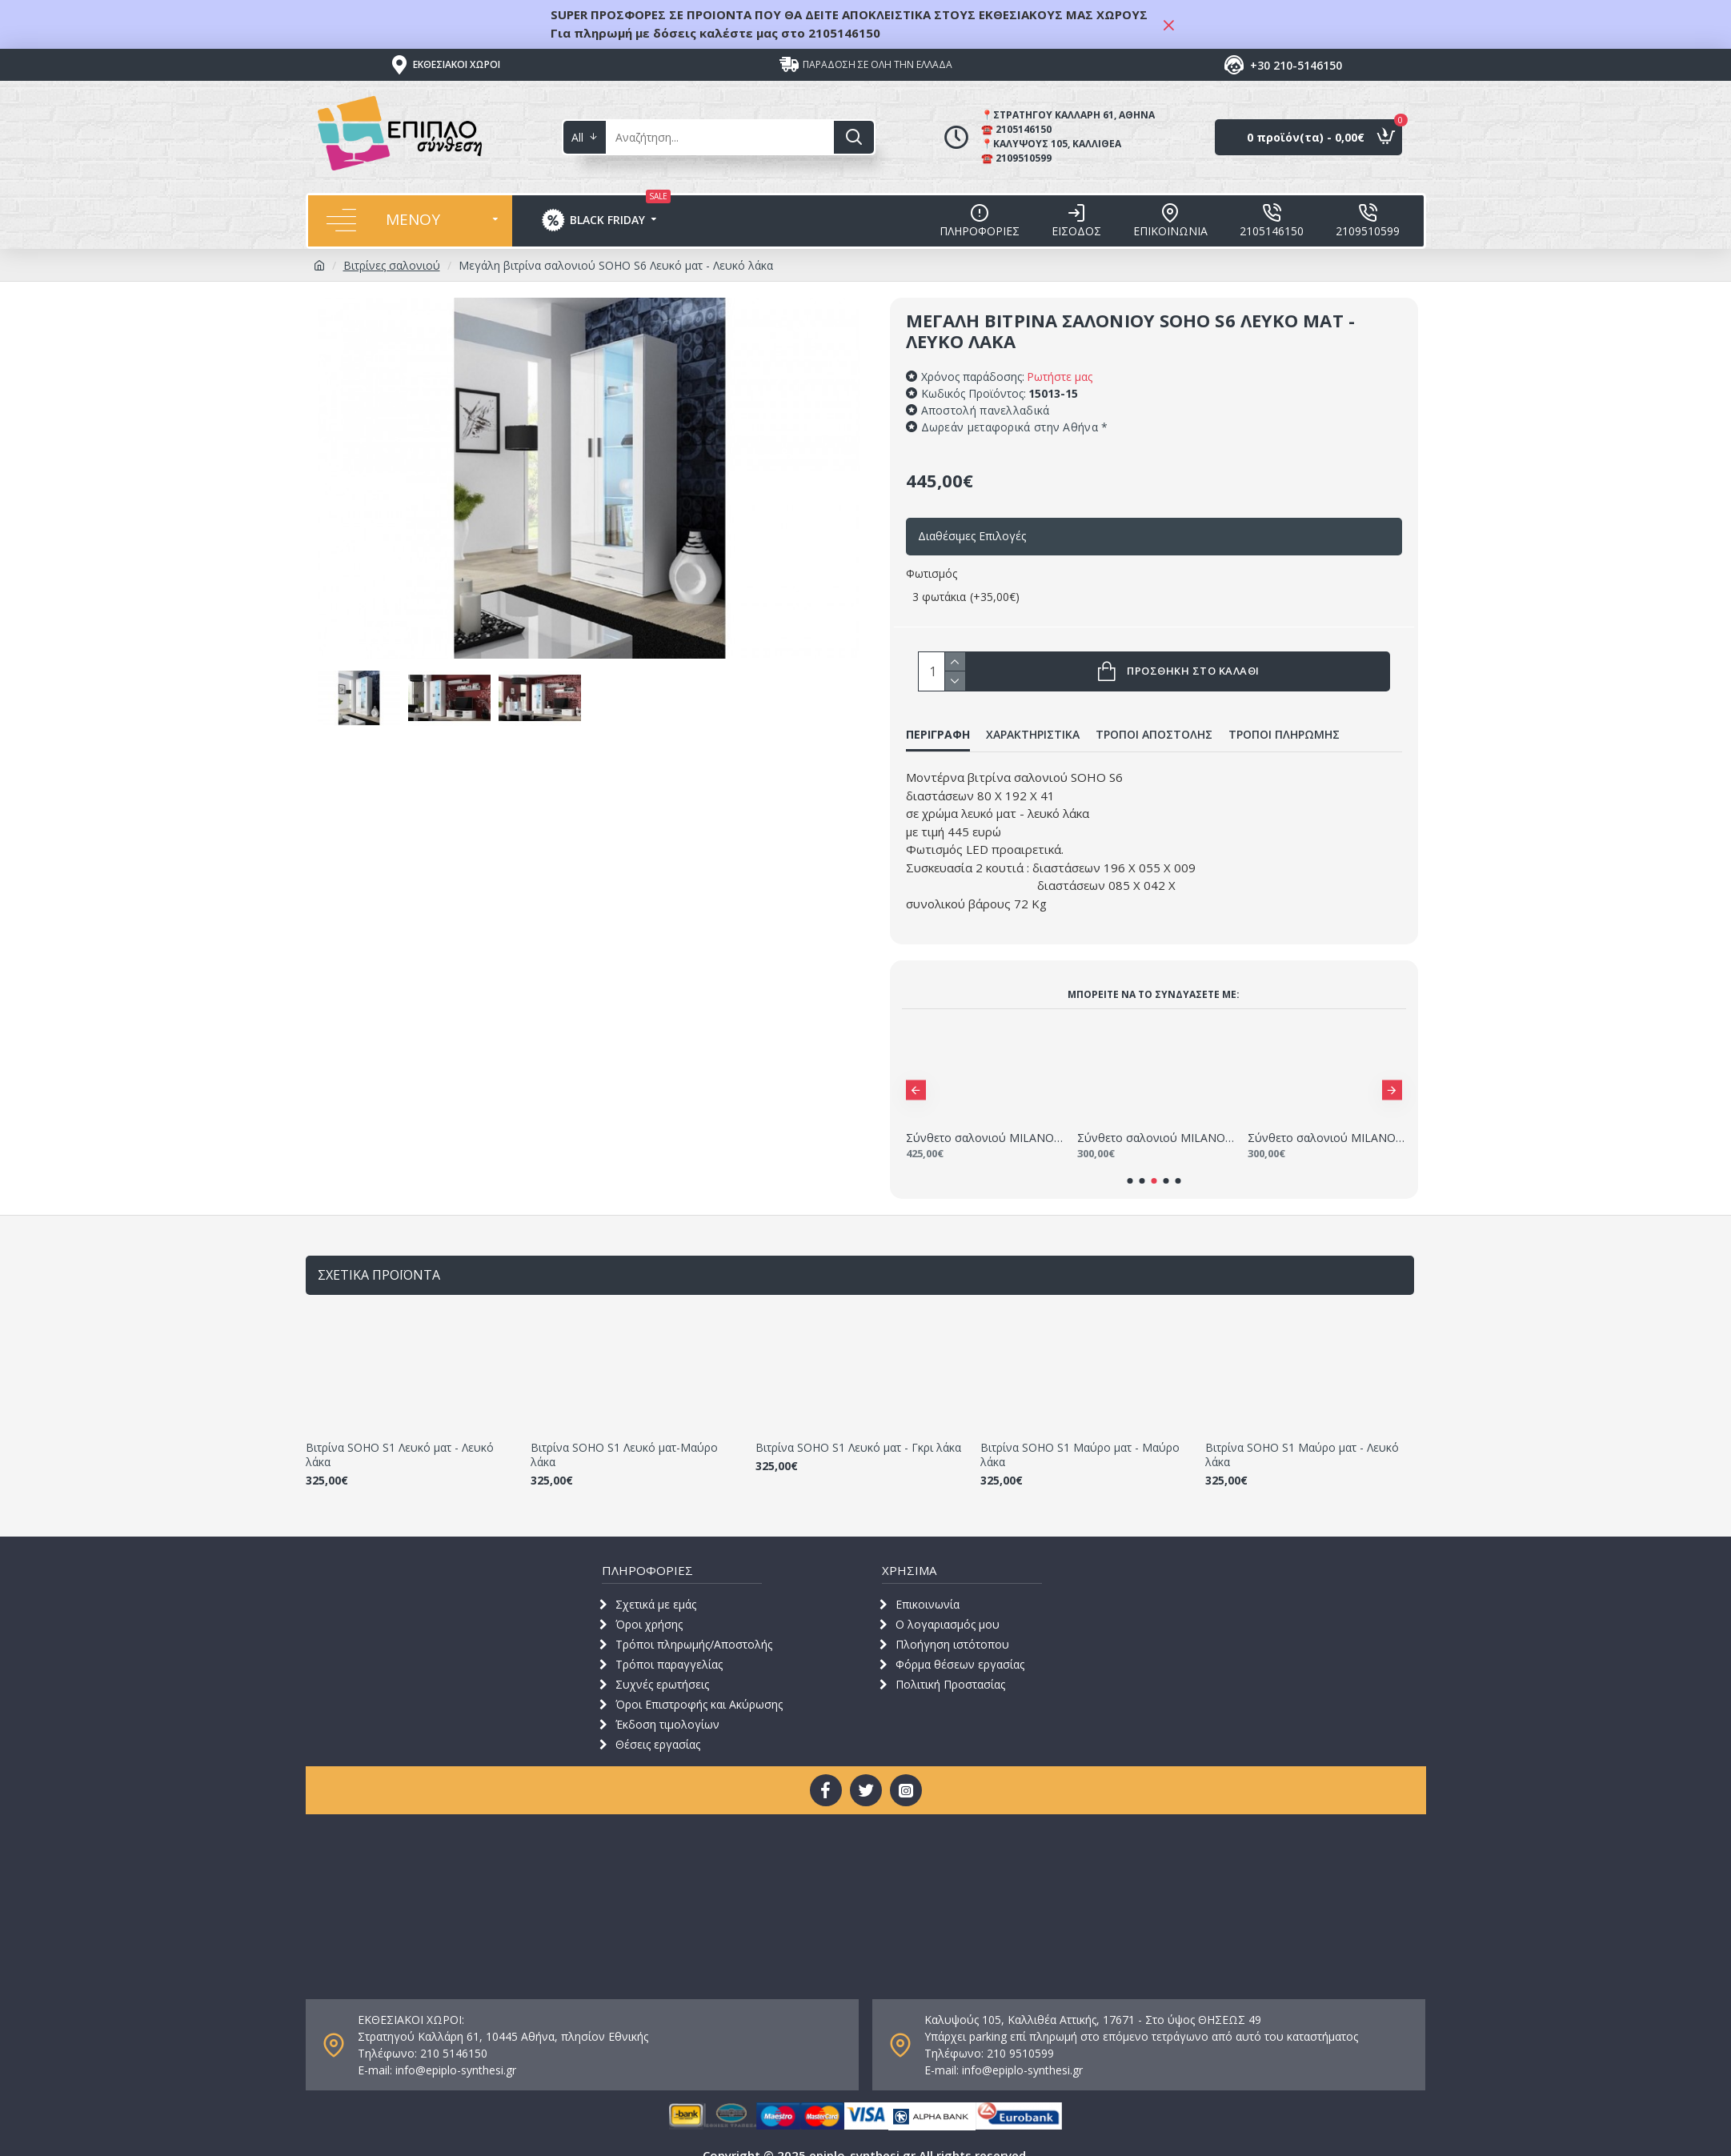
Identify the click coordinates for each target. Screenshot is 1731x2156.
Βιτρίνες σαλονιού (391, 265)
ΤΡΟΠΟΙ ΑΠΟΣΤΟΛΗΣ (1154, 734)
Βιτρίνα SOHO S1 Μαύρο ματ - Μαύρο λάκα (1080, 1435)
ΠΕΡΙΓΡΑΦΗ (938, 734)
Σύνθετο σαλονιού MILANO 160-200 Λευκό (1156, 1118)
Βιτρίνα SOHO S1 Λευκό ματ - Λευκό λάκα (400, 1435)
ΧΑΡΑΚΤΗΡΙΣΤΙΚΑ (1033, 734)
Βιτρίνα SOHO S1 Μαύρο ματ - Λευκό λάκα (1302, 1435)
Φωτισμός (931, 573)
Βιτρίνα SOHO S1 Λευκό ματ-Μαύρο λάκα (624, 1435)
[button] (916, 1070)
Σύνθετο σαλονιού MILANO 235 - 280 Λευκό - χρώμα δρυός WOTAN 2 (985, 1118)
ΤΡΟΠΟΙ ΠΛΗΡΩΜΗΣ (1284, 734)
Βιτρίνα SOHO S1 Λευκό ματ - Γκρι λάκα (858, 1428)
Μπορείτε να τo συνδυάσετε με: (1154, 974)
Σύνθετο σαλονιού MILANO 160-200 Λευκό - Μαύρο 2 (1326, 1118)
